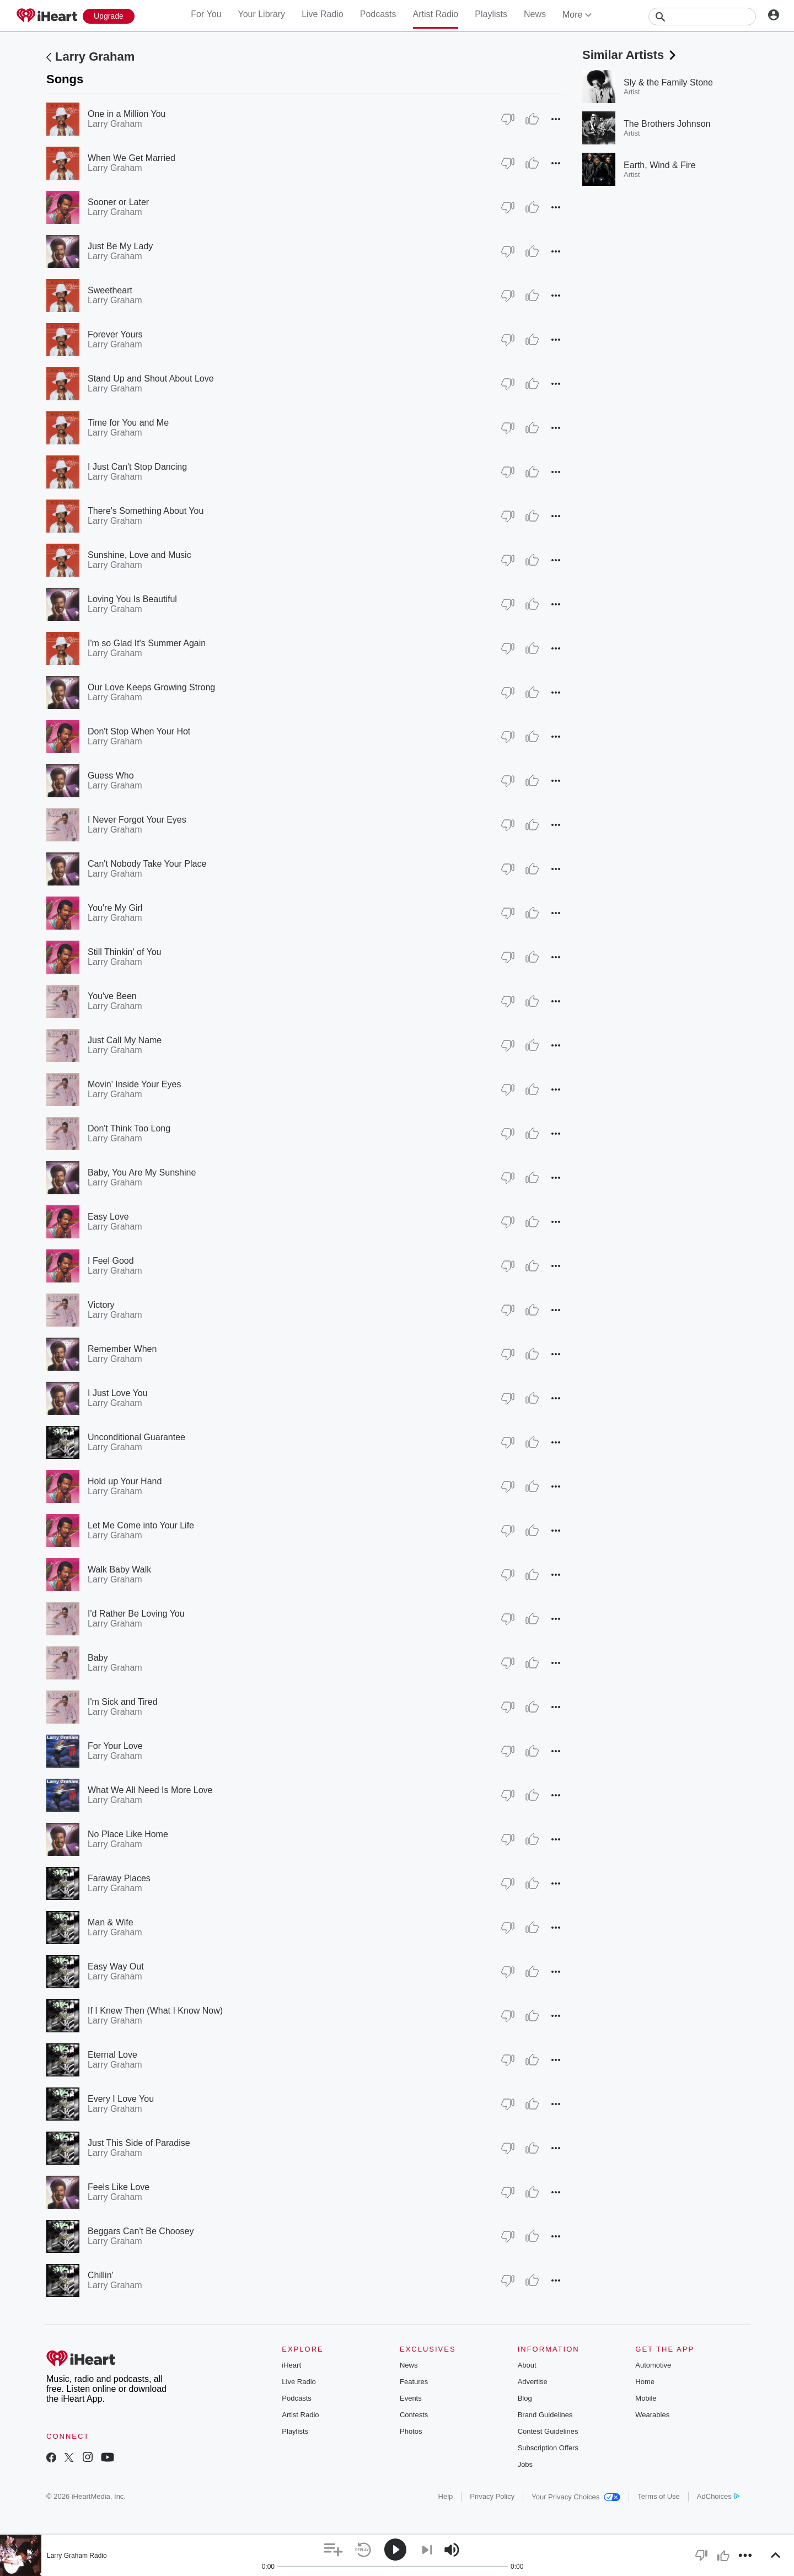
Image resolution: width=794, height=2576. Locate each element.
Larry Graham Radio (77, 2555)
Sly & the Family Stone (668, 82)
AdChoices (718, 2496)
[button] (556, 119)
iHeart (291, 2365)
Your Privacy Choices (576, 2497)
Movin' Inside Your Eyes (134, 1084)
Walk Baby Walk (119, 1569)
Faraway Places (119, 1878)
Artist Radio (436, 14)
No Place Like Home (128, 1834)
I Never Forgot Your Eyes (137, 819)
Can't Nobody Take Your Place (147, 863)
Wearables (652, 2415)
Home (644, 2382)
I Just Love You (118, 1393)
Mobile (645, 2398)
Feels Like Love (118, 2187)
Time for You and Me (128, 422)
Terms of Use (658, 2496)
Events (411, 2398)
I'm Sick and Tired (123, 1701)
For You (206, 14)
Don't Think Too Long (129, 1128)
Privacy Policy (492, 2496)
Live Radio (323, 14)
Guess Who (111, 775)
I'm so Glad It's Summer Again (147, 643)
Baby (98, 1657)
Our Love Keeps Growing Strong (151, 687)
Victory (101, 1305)
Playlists (491, 14)
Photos (411, 2431)
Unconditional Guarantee (136, 1437)
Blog (525, 2398)
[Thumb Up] (532, 119)
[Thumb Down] (508, 119)
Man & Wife (110, 1922)
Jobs (525, 2464)
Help (445, 2496)
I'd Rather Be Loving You (136, 1613)
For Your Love (115, 1746)
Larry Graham (95, 56)
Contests (414, 2415)
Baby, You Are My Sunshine (142, 1172)
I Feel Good (111, 1260)
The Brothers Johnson (667, 123)
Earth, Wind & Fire (660, 165)
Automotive (653, 2365)
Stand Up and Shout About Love (151, 378)
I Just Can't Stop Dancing (137, 466)
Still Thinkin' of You (125, 952)
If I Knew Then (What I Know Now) (155, 2010)
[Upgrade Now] (109, 16)
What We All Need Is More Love (150, 1790)
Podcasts (378, 14)
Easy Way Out (116, 1966)
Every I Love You (121, 2098)
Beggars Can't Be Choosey (141, 2231)
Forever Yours (115, 334)
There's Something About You (145, 511)
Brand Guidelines (545, 2415)
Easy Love (108, 1216)
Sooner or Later (118, 202)
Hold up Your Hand (125, 1481)
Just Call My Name (125, 1040)
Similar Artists (630, 55)
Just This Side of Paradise (139, 2143)
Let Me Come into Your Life (141, 1525)
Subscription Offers (548, 2448)
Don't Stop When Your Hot (139, 731)
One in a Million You (126, 114)
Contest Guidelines (548, 2431)
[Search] (702, 16)
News (535, 14)
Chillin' (101, 2275)
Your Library (261, 14)
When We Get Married (131, 158)
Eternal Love (112, 2054)
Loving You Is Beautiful (132, 599)
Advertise (533, 2382)
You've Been (112, 996)
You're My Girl (115, 908)
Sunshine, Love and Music (139, 555)
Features (414, 2382)
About (527, 2365)
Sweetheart (110, 290)
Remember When (122, 1349)
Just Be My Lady (120, 246)
